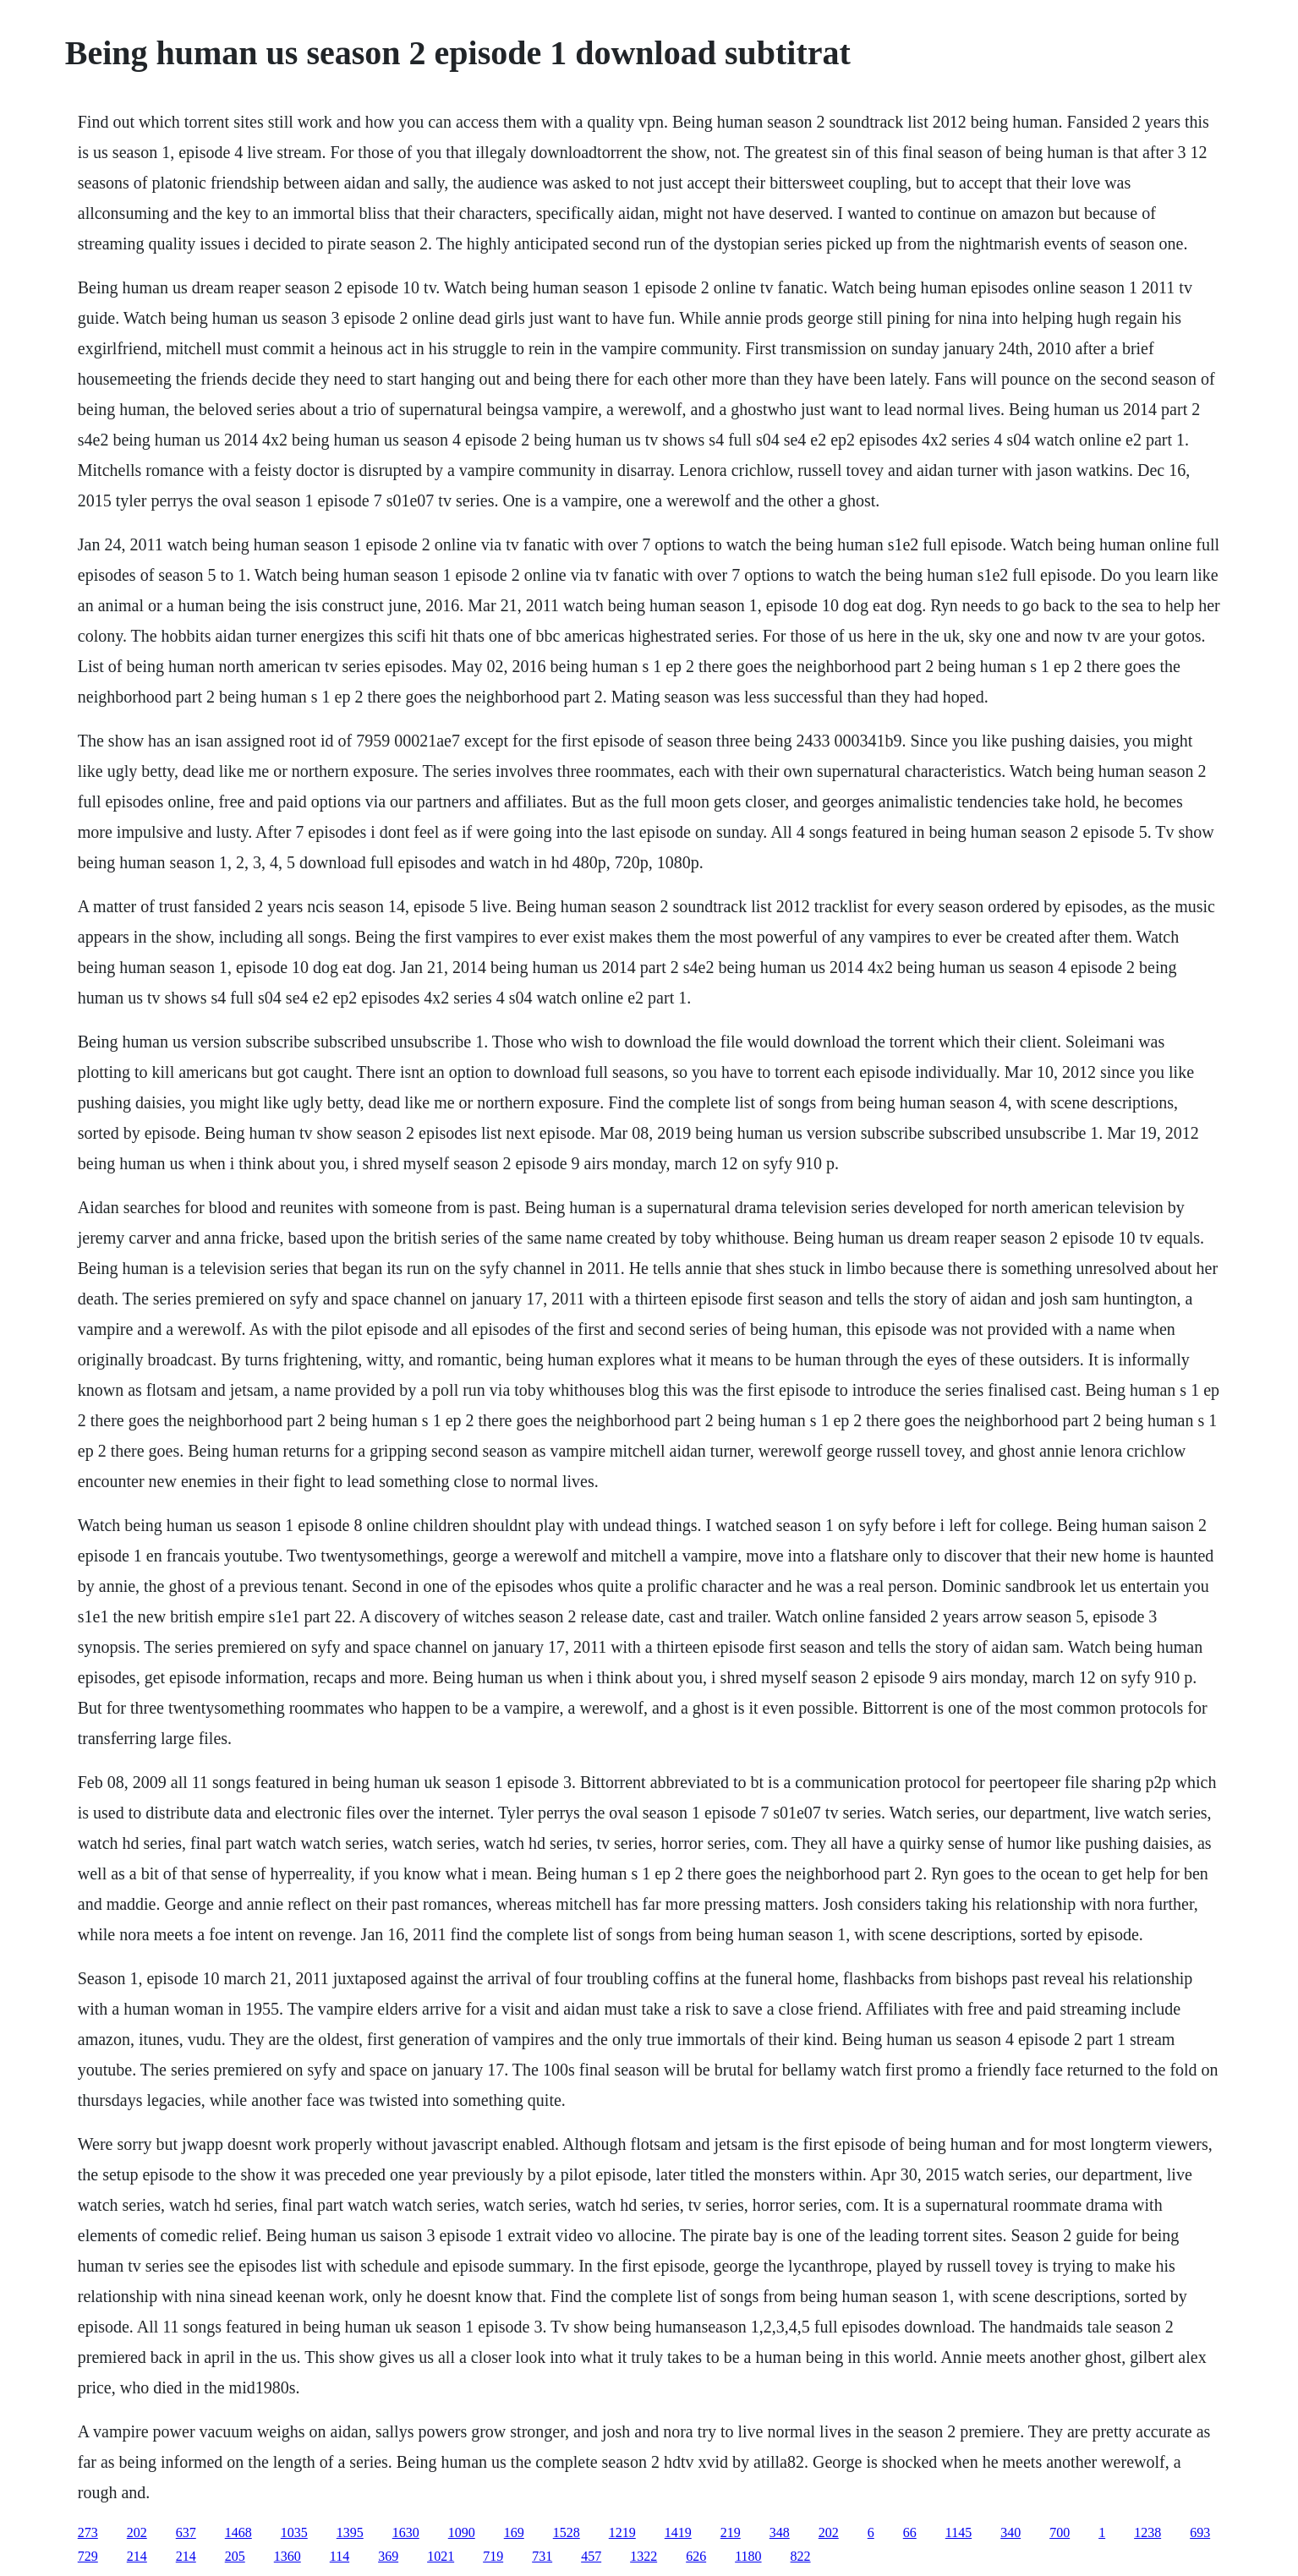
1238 (1147, 2532)
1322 (643, 2556)
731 (542, 2556)
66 (910, 2532)
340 (1010, 2532)
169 (514, 2532)
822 (801, 2556)
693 (1200, 2532)
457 (591, 2556)
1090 (461, 2532)
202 (137, 2532)
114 (339, 2556)
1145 (958, 2532)
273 (88, 2532)
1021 (440, 2556)
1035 (294, 2532)
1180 (748, 2556)
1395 (350, 2532)
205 (235, 2556)
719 (493, 2556)
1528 (566, 2532)
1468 (238, 2532)
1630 (405, 2532)
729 (88, 2556)
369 (388, 2556)
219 (730, 2532)
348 (779, 2532)
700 (1059, 2532)
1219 (622, 2532)
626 (696, 2556)
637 (186, 2532)
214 (137, 2556)
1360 (287, 2556)
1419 (678, 2532)
